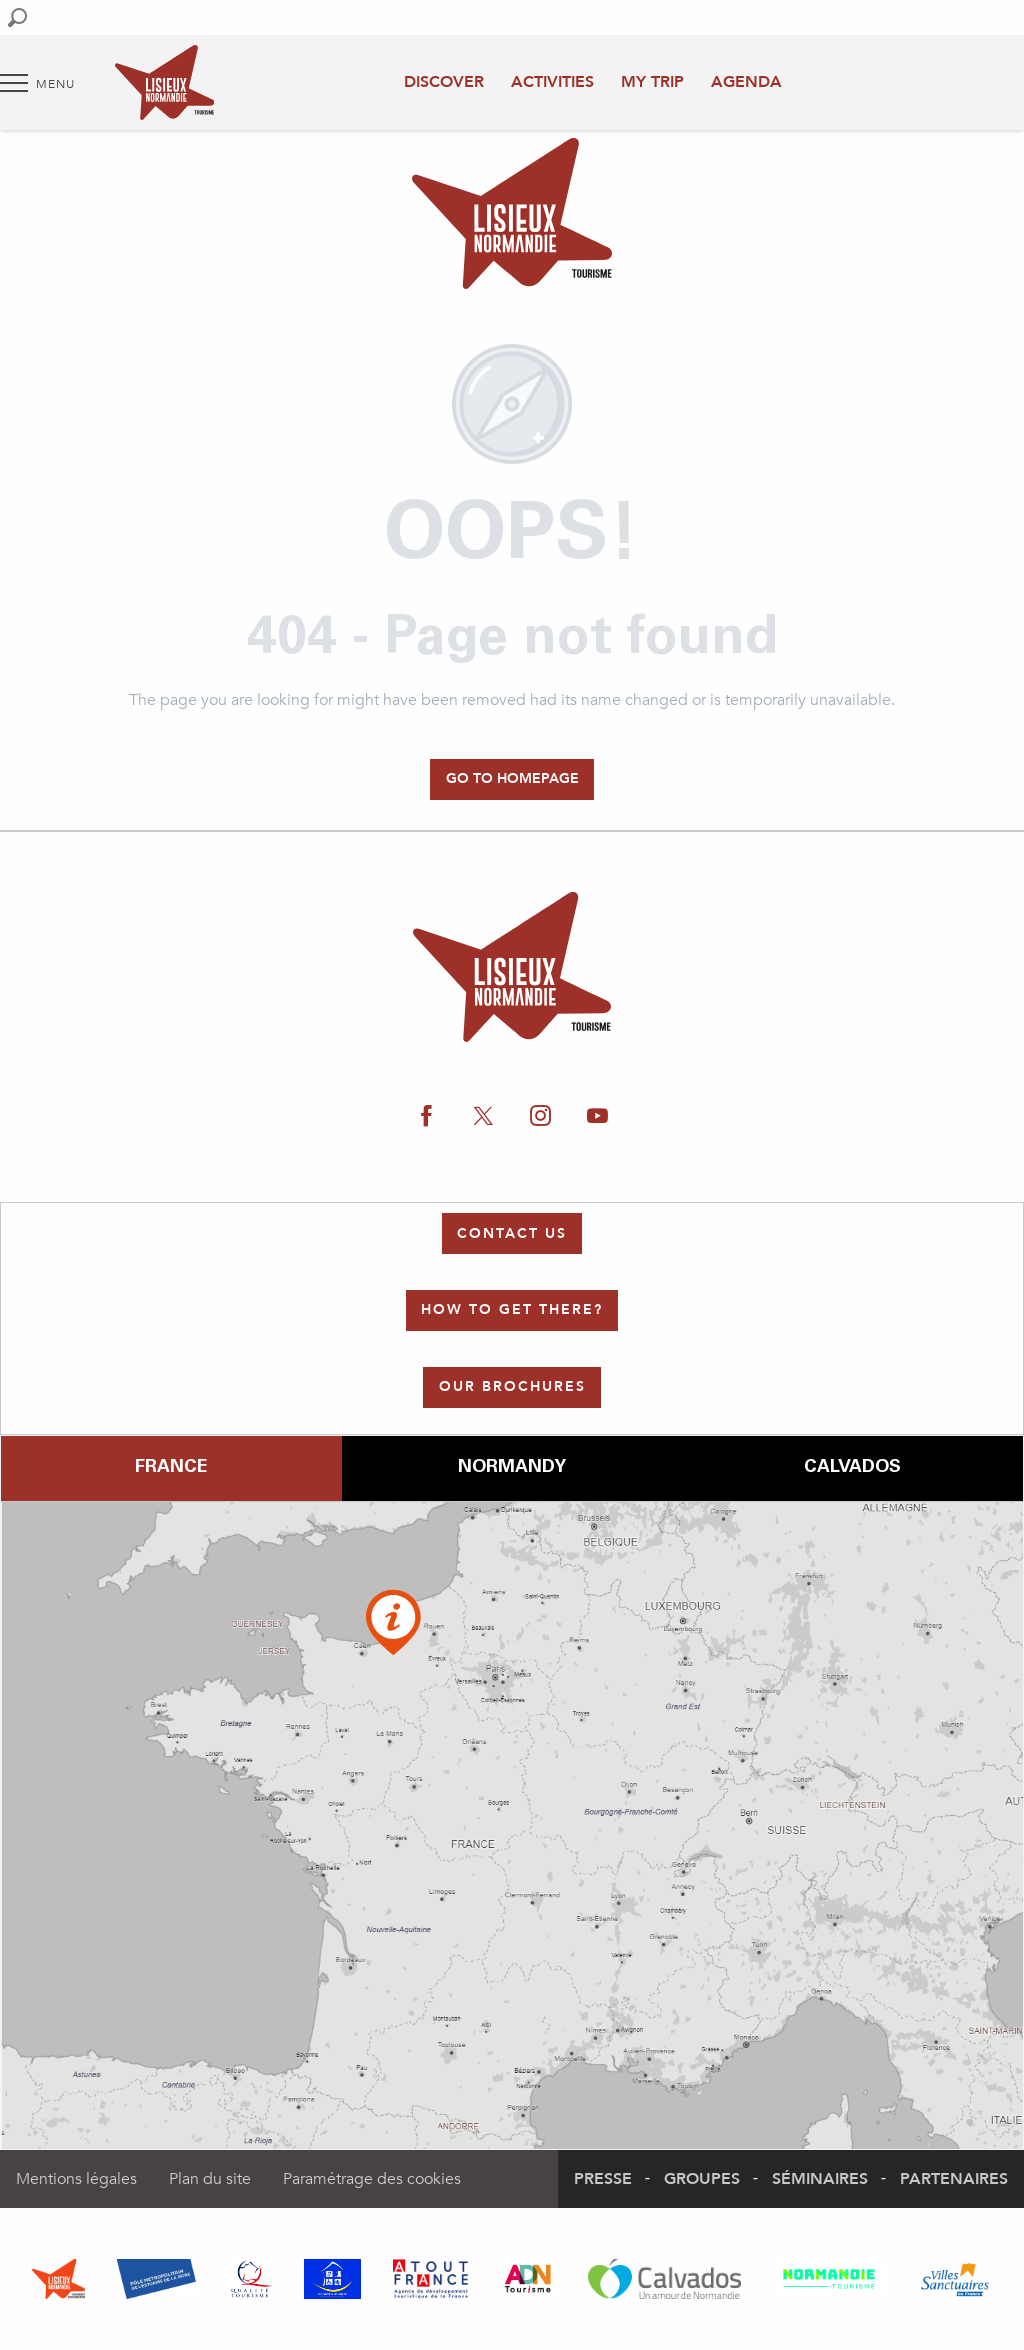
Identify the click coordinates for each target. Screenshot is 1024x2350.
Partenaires (954, 2179)
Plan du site (210, 2179)
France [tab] (171, 1468)
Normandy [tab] (512, 1468)
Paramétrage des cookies (372, 2179)
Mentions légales (76, 2179)
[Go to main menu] (37, 83)
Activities (552, 82)
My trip (652, 82)
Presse (603, 2179)
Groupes (702, 2179)
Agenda (746, 82)
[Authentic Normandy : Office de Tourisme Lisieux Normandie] (512, 217)
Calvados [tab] (852, 1468)
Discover (444, 82)
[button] (17, 17)
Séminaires (820, 2179)
